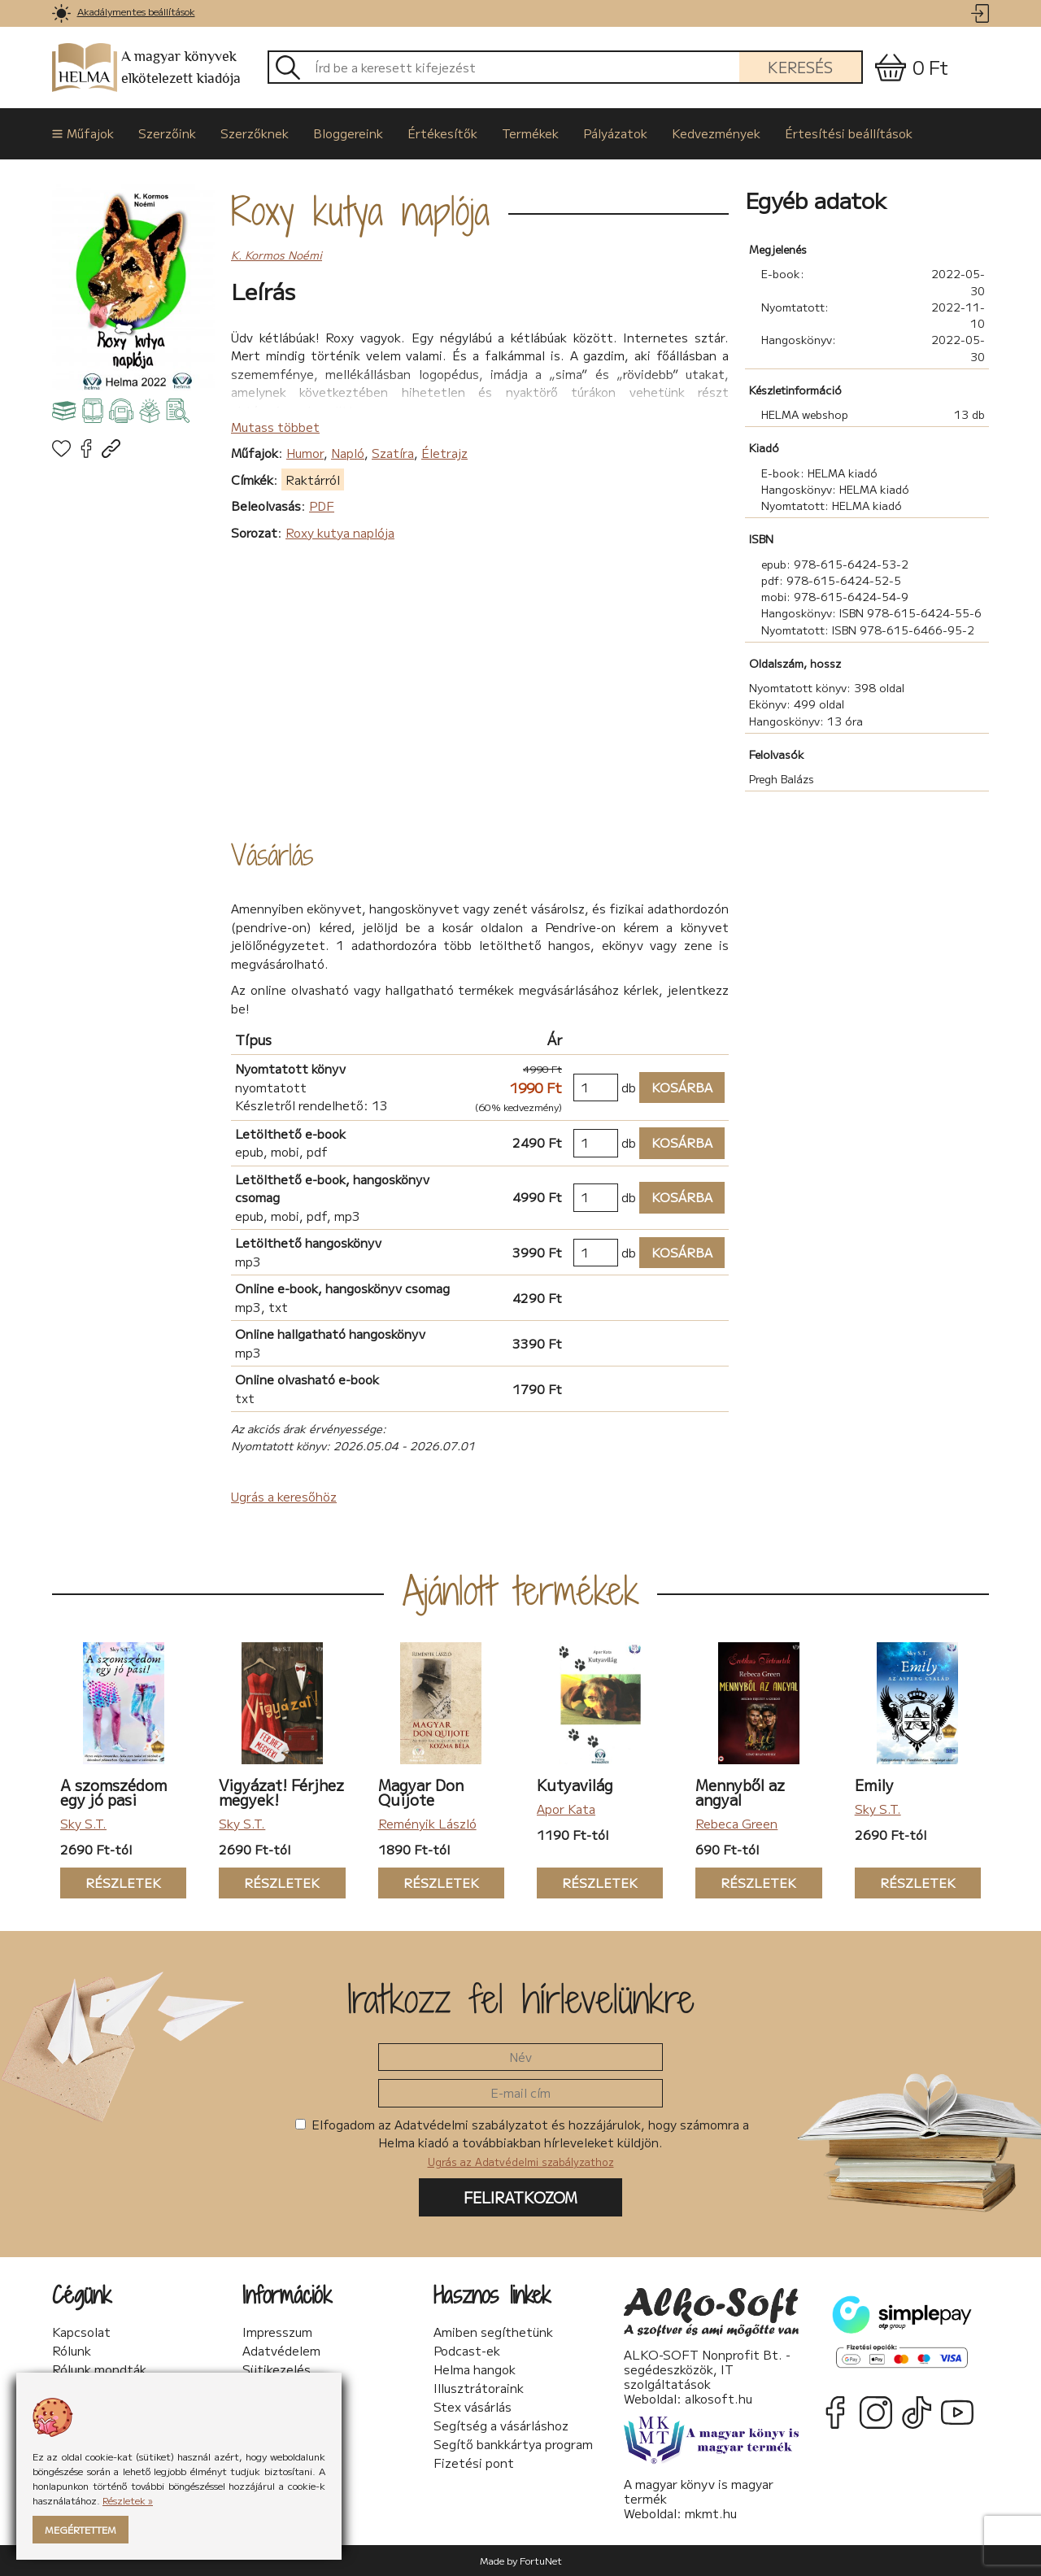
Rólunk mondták (99, 2369)
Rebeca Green (736, 1823)
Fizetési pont (473, 2463)
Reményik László (427, 1823)
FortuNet (541, 2560)
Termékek (530, 133)
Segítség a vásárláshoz (500, 2425)
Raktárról (312, 479)
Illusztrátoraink (478, 2388)
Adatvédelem (281, 2350)
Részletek (110, 1883)
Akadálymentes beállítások (136, 11)
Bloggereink (348, 133)
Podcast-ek (466, 2350)
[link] (61, 13)
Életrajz (444, 452)
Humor (305, 452)
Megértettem (80, 2529)
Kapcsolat (81, 2332)
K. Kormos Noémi (276, 254)
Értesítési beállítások (849, 133)
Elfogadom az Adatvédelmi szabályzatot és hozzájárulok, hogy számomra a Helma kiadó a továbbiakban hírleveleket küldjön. (522, 2142)
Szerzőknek (254, 133)
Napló (347, 452)
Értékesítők (442, 133)
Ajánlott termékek (521, 1590)
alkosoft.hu (718, 2398)
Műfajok (83, 133)
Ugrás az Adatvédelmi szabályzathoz (521, 2161)
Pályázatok (615, 133)
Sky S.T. (83, 1823)
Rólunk (71, 2350)
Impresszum (277, 2332)
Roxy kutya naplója (360, 211)
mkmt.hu (711, 2513)
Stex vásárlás (472, 2406)
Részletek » (127, 2500)
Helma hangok (474, 2369)
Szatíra (393, 452)
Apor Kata (566, 1808)
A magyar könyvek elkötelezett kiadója (146, 68)
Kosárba (675, 1088)
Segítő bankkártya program (513, 2444)
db (628, 1087)
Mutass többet (275, 426)
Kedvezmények (716, 133)
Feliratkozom (520, 2197)
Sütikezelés (276, 2369)
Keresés (800, 66)
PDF (321, 505)
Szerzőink (167, 133)
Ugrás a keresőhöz (284, 1496)
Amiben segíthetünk (493, 2332)
